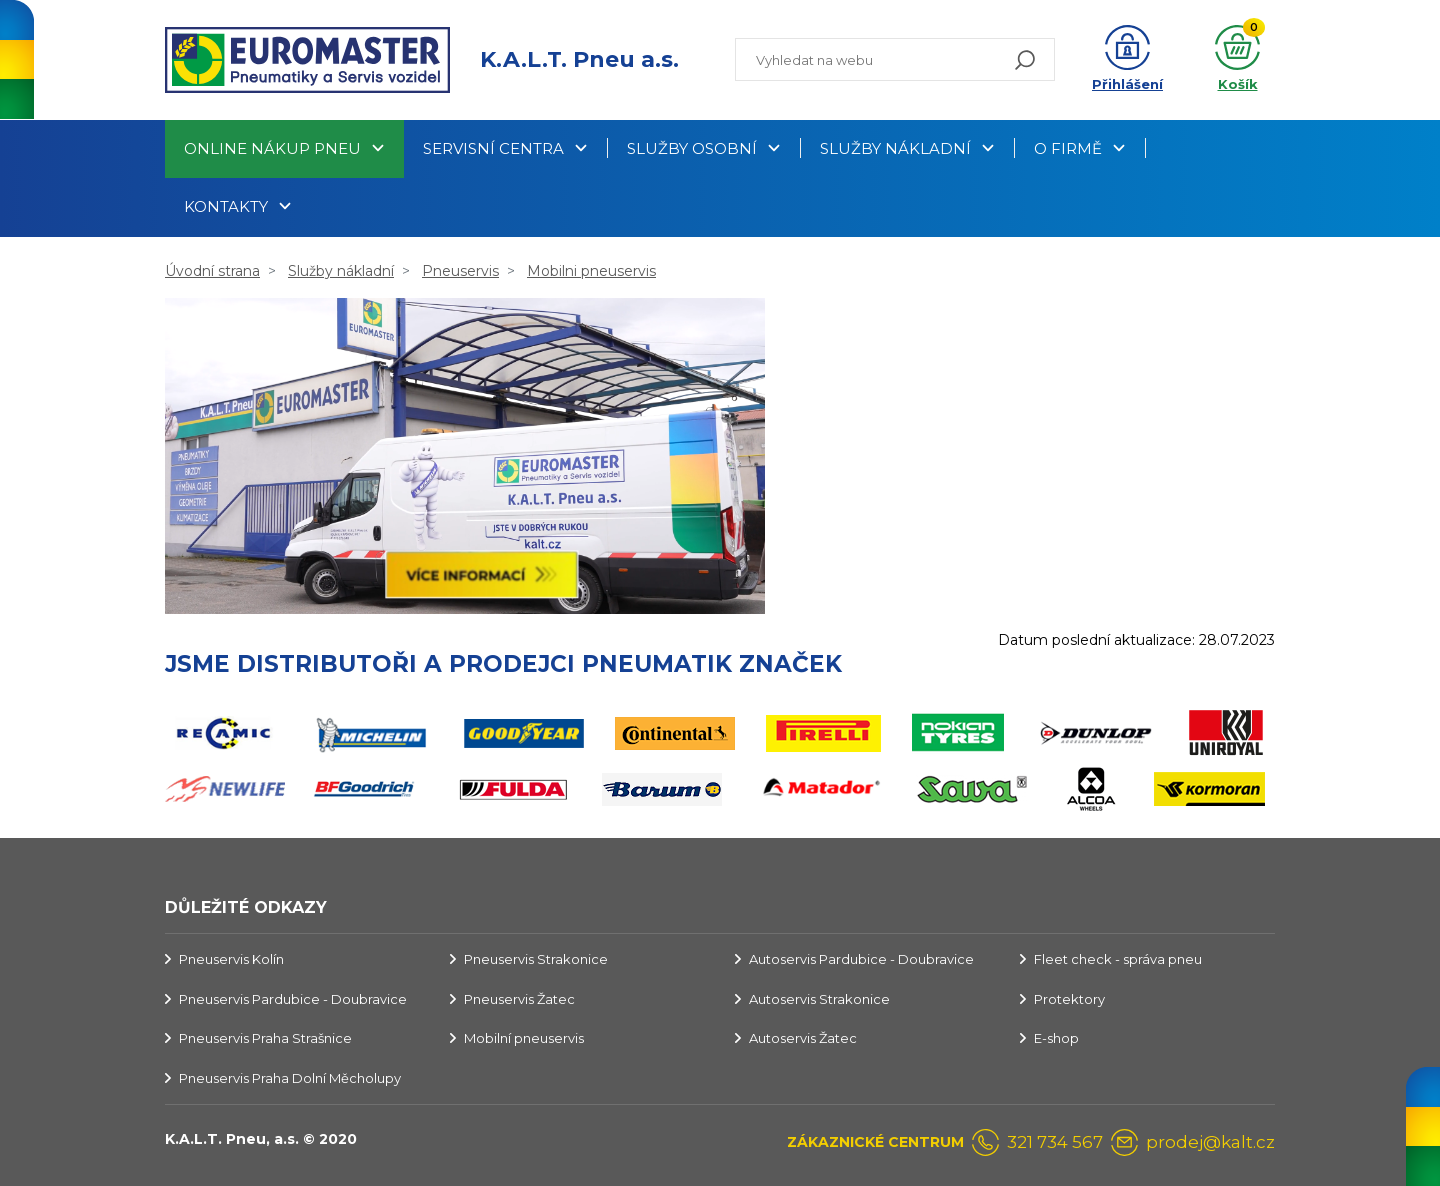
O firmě (1068, 148)
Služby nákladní (895, 148)
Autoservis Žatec (803, 1038)
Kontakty (226, 206)
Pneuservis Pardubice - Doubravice (293, 999)
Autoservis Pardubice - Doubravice (861, 959)
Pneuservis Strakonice (536, 959)
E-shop (1056, 1038)
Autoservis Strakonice (819, 999)
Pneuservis (460, 271)
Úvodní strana (212, 271)
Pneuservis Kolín (231, 959)
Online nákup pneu (272, 148)
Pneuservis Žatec (519, 999)
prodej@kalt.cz (1210, 1142)
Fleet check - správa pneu (1118, 959)
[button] (1127, 60)
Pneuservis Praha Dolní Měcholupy (290, 1078)
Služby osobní (692, 148)
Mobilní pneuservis (524, 1038)
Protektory (1069, 999)
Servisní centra (493, 148)
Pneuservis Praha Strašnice (265, 1038)
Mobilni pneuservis (591, 271)
